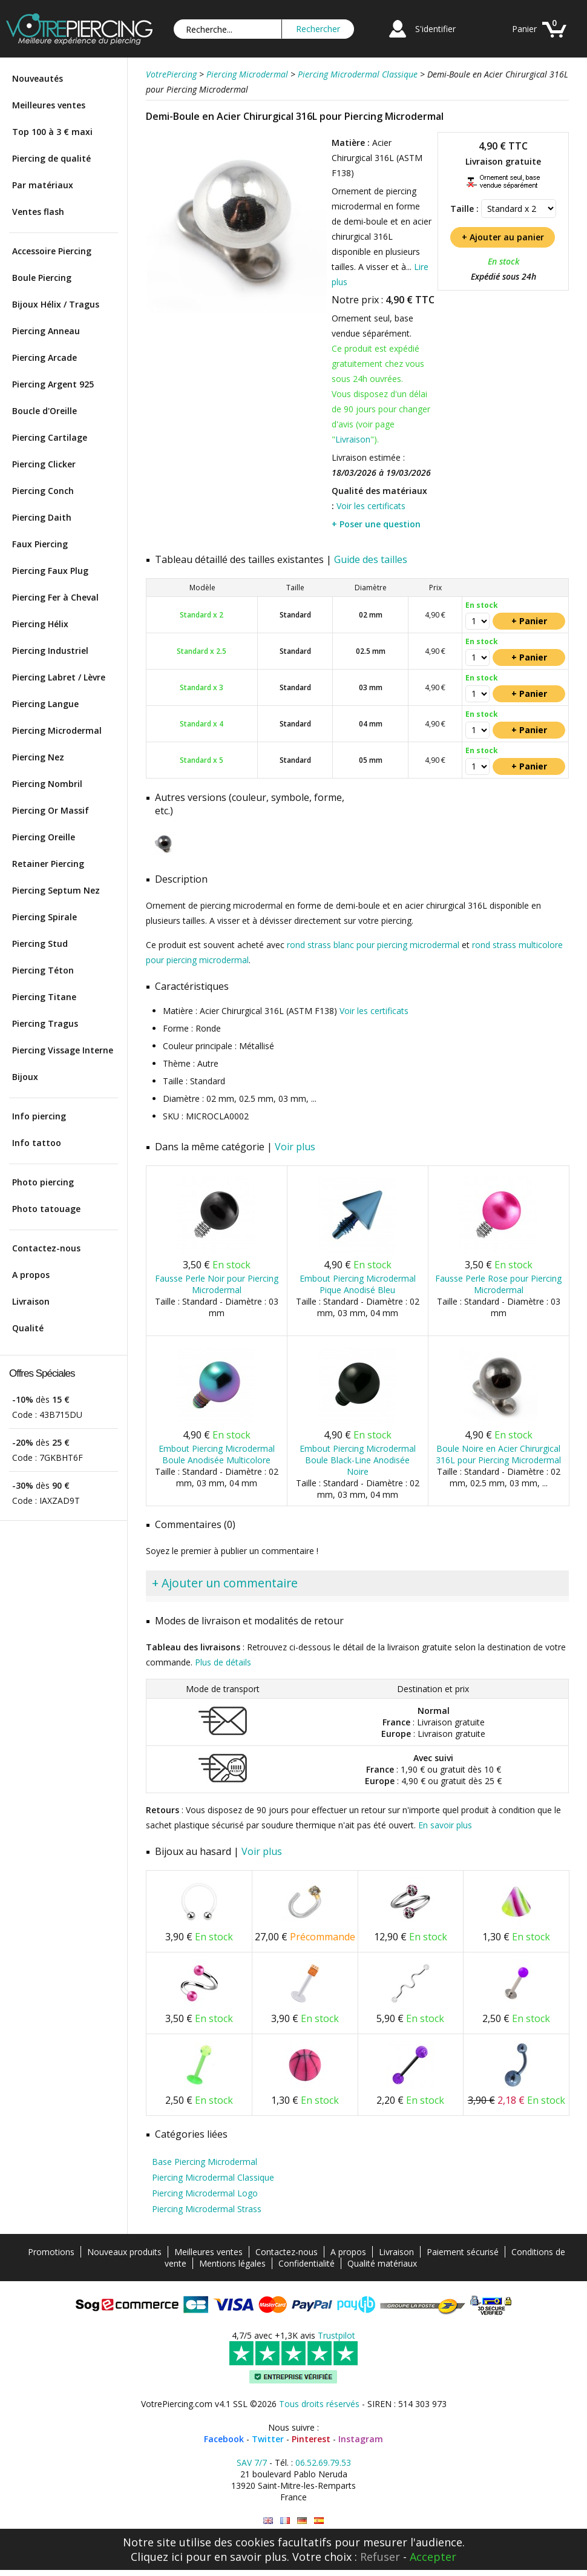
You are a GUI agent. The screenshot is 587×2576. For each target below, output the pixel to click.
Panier (524, 29)
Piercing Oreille (43, 837)
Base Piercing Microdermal (204, 2161)
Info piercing (39, 1116)
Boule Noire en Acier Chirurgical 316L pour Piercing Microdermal (498, 1454)
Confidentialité (306, 2263)
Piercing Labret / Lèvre (58, 677)
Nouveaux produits (124, 2252)
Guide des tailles (370, 559)
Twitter (268, 2439)
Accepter (433, 2556)
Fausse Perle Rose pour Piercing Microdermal (498, 1284)
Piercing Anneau (46, 331)
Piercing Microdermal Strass (206, 2209)
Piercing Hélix (40, 624)
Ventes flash (38, 211)
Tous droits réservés (319, 2404)
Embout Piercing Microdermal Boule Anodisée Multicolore (217, 1454)
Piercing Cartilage (49, 437)
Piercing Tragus (45, 1023)
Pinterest (311, 2439)
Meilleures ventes (48, 105)
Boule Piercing (41, 277)
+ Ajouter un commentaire (225, 1583)
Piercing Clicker (44, 464)
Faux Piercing (40, 544)
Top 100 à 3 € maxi (52, 131)
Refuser (380, 2556)
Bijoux (25, 1076)
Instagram (360, 2439)
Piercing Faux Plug (50, 570)
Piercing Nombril (47, 783)
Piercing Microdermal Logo (205, 2193)
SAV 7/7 (252, 2462)
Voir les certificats (370, 506)
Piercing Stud (40, 943)
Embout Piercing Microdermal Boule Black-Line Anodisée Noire (358, 1460)
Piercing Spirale (44, 917)
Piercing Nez (38, 757)
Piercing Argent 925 (53, 384)
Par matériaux (42, 185)
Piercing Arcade (44, 357)
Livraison (31, 1301)
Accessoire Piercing (51, 251)
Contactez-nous (46, 1248)
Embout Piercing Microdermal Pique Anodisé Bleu (358, 1284)
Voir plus (295, 1146)
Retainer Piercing (48, 863)
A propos (31, 1274)
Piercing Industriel (50, 650)
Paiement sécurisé (463, 2252)
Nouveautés (37, 78)
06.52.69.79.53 (323, 2462)
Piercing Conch (43, 490)
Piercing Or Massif (50, 810)
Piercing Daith (41, 517)
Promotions (51, 2252)
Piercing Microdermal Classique (213, 2177)
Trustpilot (336, 2335)
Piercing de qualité (51, 158)
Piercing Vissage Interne (62, 1050)
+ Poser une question (376, 524)
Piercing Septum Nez (56, 890)
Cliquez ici (157, 2556)
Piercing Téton (43, 970)
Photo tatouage (46, 1208)
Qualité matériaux (382, 2263)
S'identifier (435, 29)
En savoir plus (445, 1825)
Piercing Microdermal (57, 730)
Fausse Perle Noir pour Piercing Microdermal (216, 1284)
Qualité (28, 1328)
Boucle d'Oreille (44, 411)
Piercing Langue (45, 704)
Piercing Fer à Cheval (55, 597)
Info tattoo (36, 1142)
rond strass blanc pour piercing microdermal (373, 944)
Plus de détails (223, 1662)
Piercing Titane (44, 997)
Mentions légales (232, 2263)
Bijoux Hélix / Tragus (55, 304)
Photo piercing (43, 1182)
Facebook (224, 2439)
